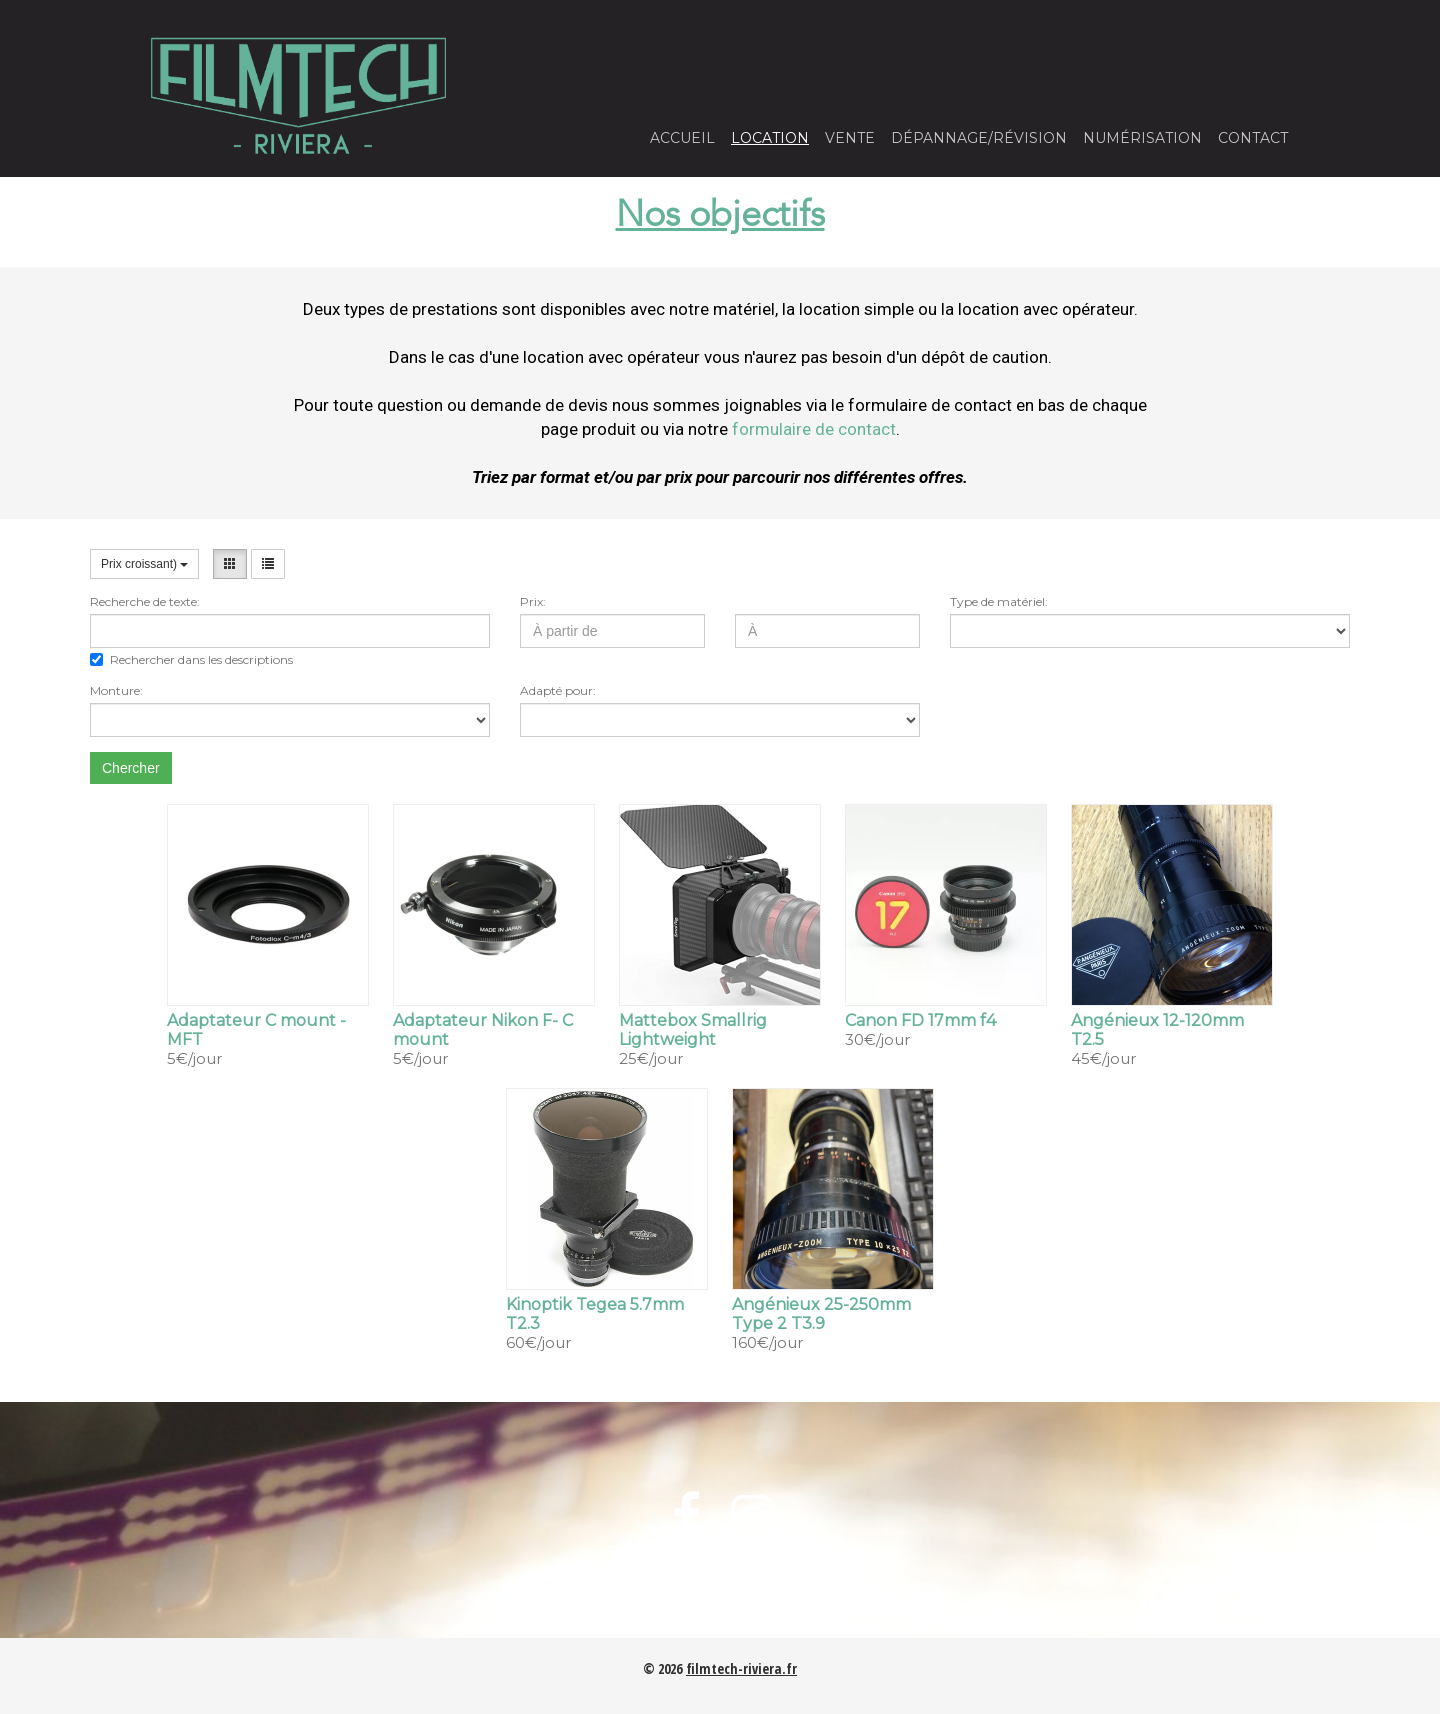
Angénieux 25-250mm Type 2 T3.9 (821, 1314)
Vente (850, 138)
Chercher (131, 768)
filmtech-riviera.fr (741, 1668)
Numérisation (1142, 138)
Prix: (533, 601)
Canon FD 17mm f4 (920, 1020)
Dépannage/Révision (979, 138)
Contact (1253, 138)
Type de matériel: (999, 601)
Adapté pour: (558, 690)
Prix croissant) (144, 564)
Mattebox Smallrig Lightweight (693, 1030)
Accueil (682, 138)
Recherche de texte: (145, 601)
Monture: (116, 690)
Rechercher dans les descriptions (191, 659)
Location (770, 138)
